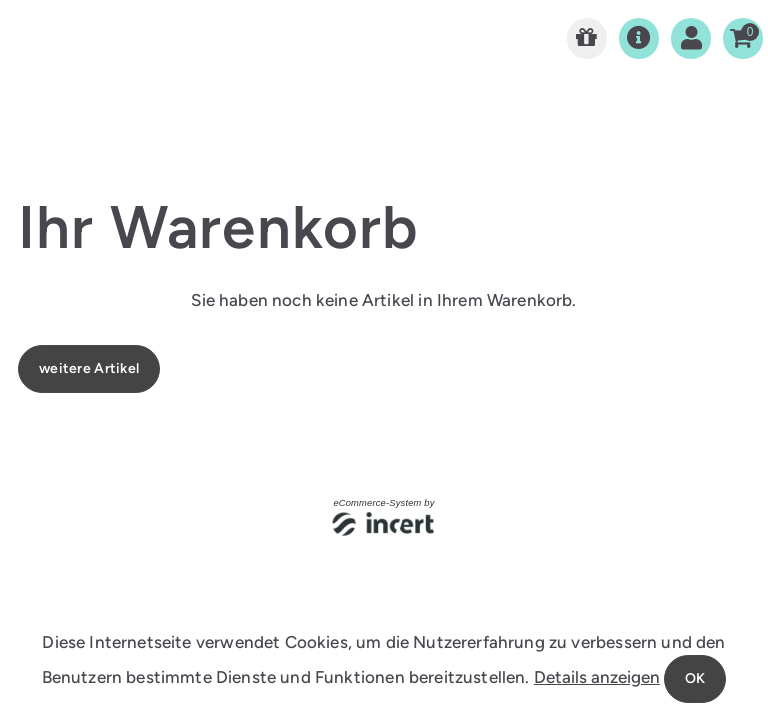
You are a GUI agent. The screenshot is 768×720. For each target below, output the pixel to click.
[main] (384, 235)
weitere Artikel (89, 368)
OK (695, 678)
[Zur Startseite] (587, 38)
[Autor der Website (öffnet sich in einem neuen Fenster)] (384, 525)
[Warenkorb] (743, 38)
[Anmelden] (691, 38)
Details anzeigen (597, 677)
